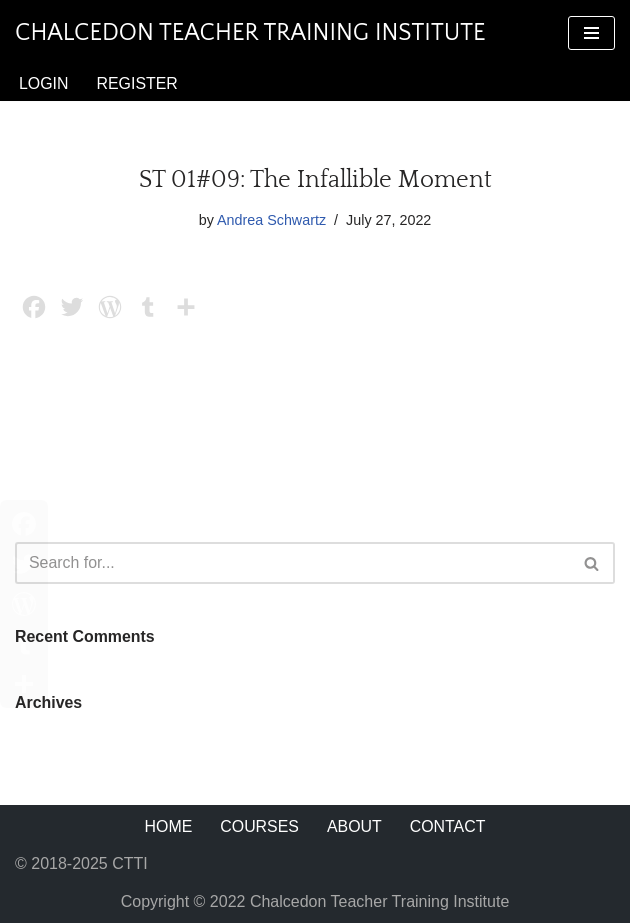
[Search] (292, 563)
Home (168, 827)
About (354, 827)
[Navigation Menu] (591, 33)
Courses (259, 827)
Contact (448, 827)
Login (44, 83)
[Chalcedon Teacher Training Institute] (250, 33)
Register (138, 83)
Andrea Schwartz (272, 220)
